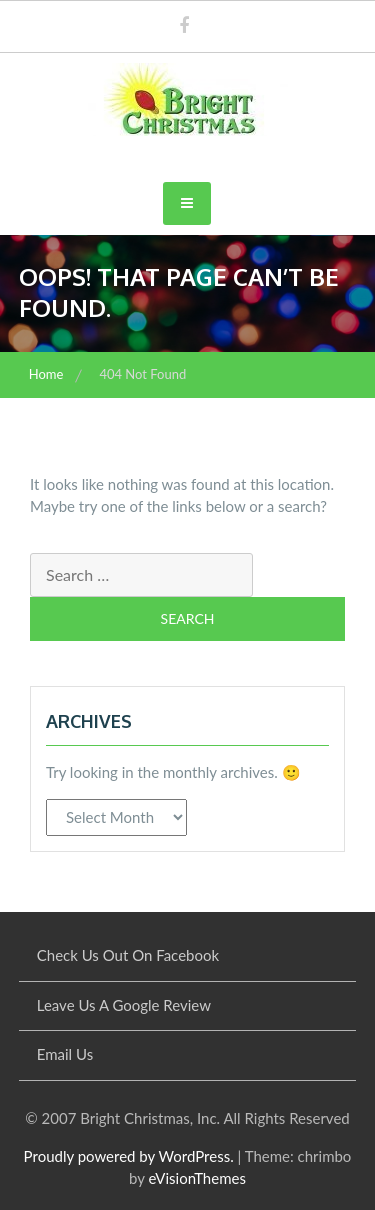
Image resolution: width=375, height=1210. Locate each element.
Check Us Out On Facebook (128, 955)
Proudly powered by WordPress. (129, 1156)
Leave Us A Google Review (124, 1005)
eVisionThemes (196, 1178)
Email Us (65, 1054)
